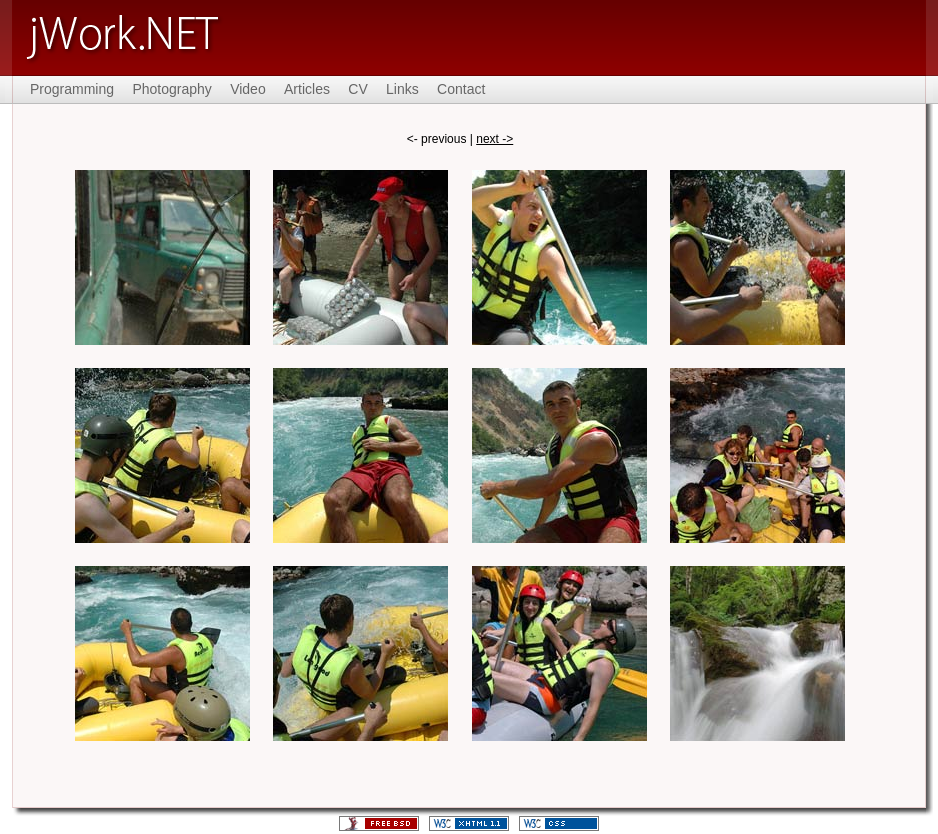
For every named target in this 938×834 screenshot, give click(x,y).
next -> (494, 139)
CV (357, 89)
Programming (72, 89)
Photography (171, 89)
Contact (461, 89)
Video (248, 89)
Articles (307, 89)
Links (402, 89)
